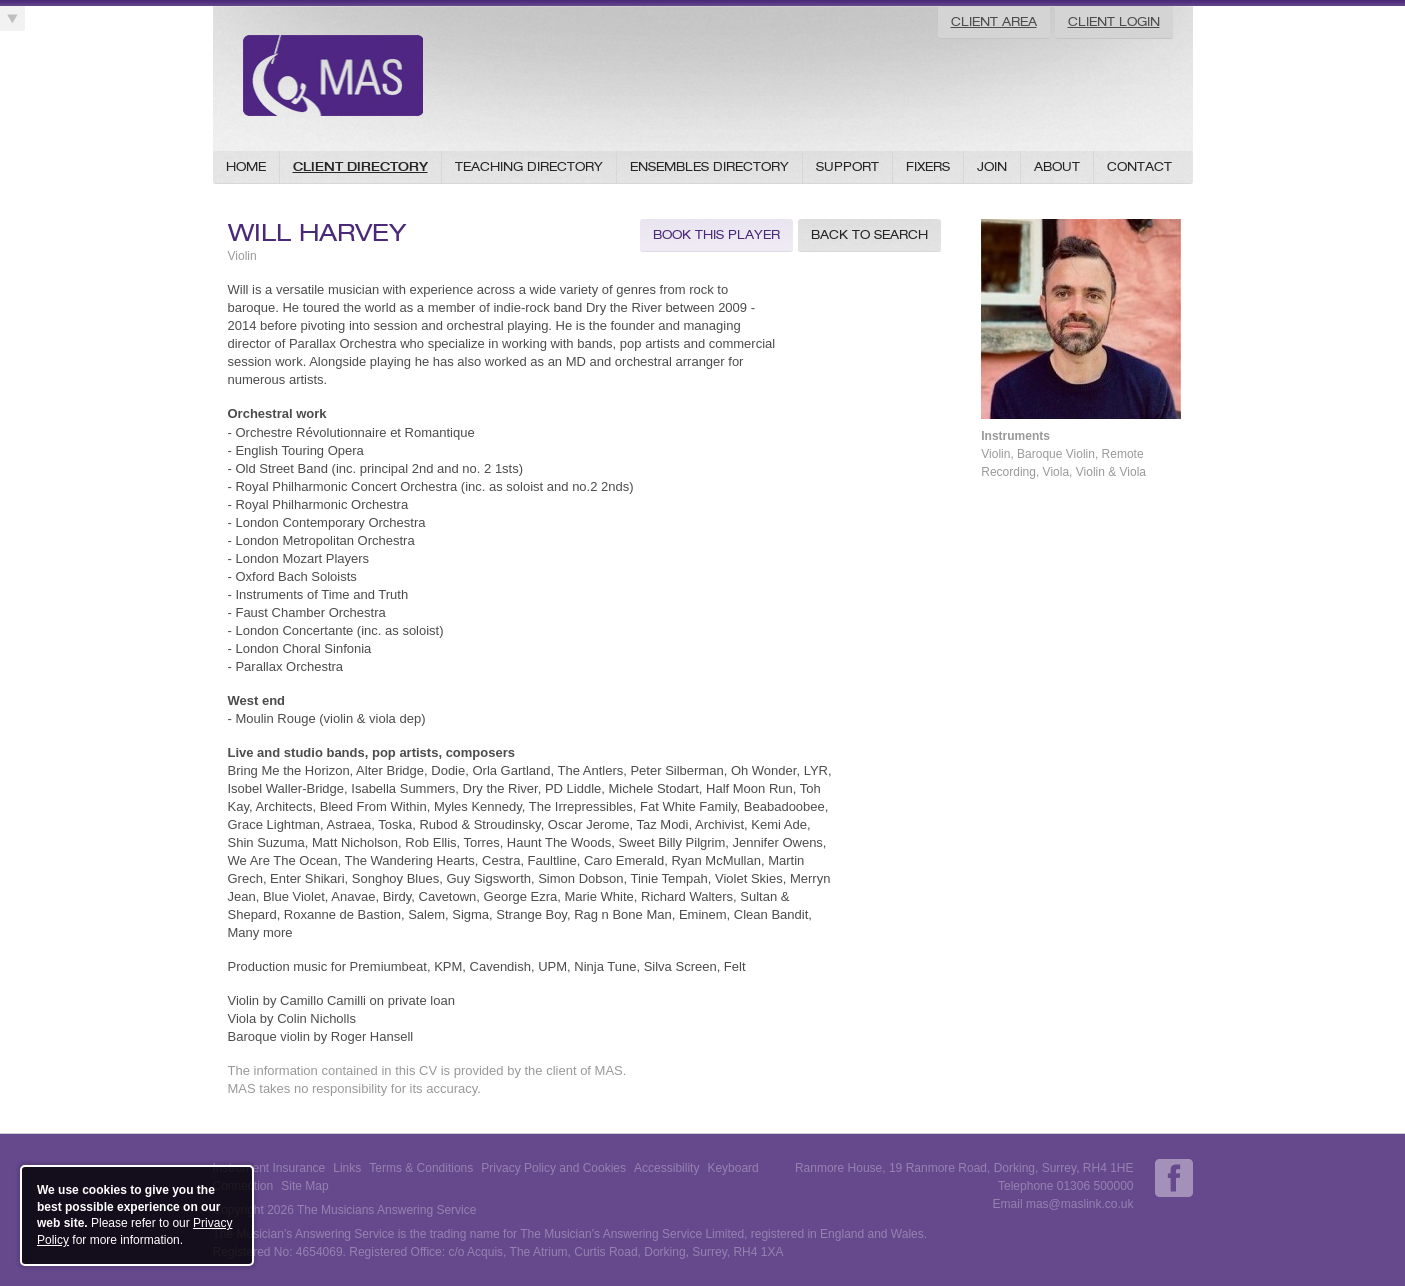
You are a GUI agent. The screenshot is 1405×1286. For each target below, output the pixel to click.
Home (246, 166)
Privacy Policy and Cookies (553, 1168)
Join (992, 166)
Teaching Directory (529, 166)
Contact (1139, 166)
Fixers (928, 166)
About (1057, 166)
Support (847, 166)
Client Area (994, 21)
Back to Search (869, 234)
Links (347, 1168)
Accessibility (666, 1168)
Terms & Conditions (421, 1168)
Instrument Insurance (269, 1168)
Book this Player (716, 234)
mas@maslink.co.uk (1080, 1204)
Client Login (1114, 21)
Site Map (304, 1186)
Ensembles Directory (709, 166)
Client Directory (360, 166)
